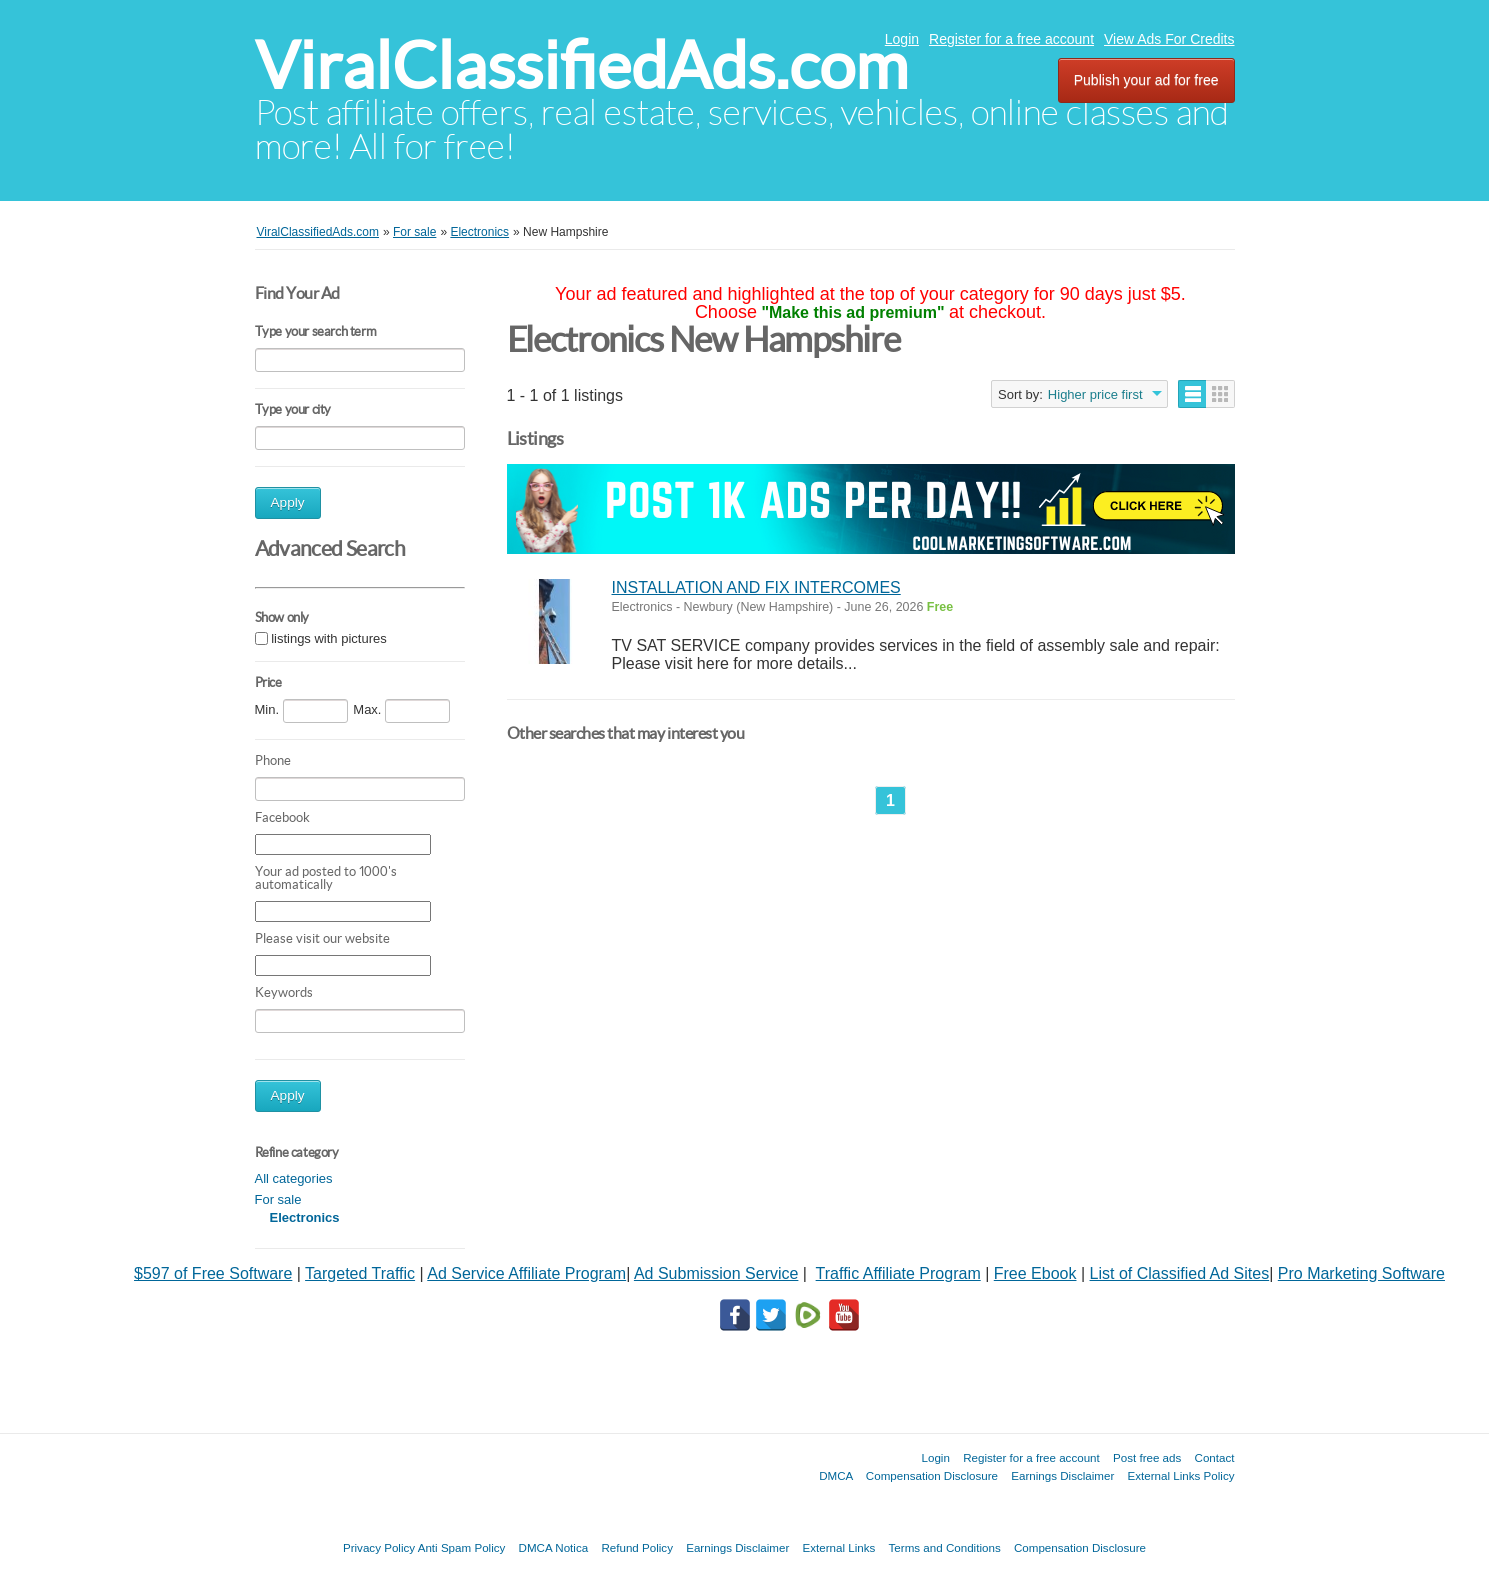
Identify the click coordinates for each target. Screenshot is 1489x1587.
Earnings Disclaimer (1062, 1475)
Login (902, 39)
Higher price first (1095, 394)
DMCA (836, 1475)
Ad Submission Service (716, 1273)
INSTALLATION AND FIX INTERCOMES (756, 587)
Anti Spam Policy (462, 1547)
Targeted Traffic (360, 1273)
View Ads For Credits (1169, 39)
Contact (1215, 1457)
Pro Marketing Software (1361, 1273)
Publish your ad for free (1146, 80)
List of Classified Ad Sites (1180, 1273)
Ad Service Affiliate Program (526, 1273)
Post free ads (1147, 1457)
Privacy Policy (379, 1547)
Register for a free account (1011, 39)
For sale (278, 1199)
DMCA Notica (554, 1547)
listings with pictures (329, 638)
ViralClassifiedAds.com (581, 65)
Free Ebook (1035, 1273)
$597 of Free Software (213, 1273)
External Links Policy (1181, 1475)
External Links (839, 1547)
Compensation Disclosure (932, 1475)
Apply (288, 502)
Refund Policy (637, 1547)
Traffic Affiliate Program (898, 1273)
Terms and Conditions (945, 1547)
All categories (294, 1178)
